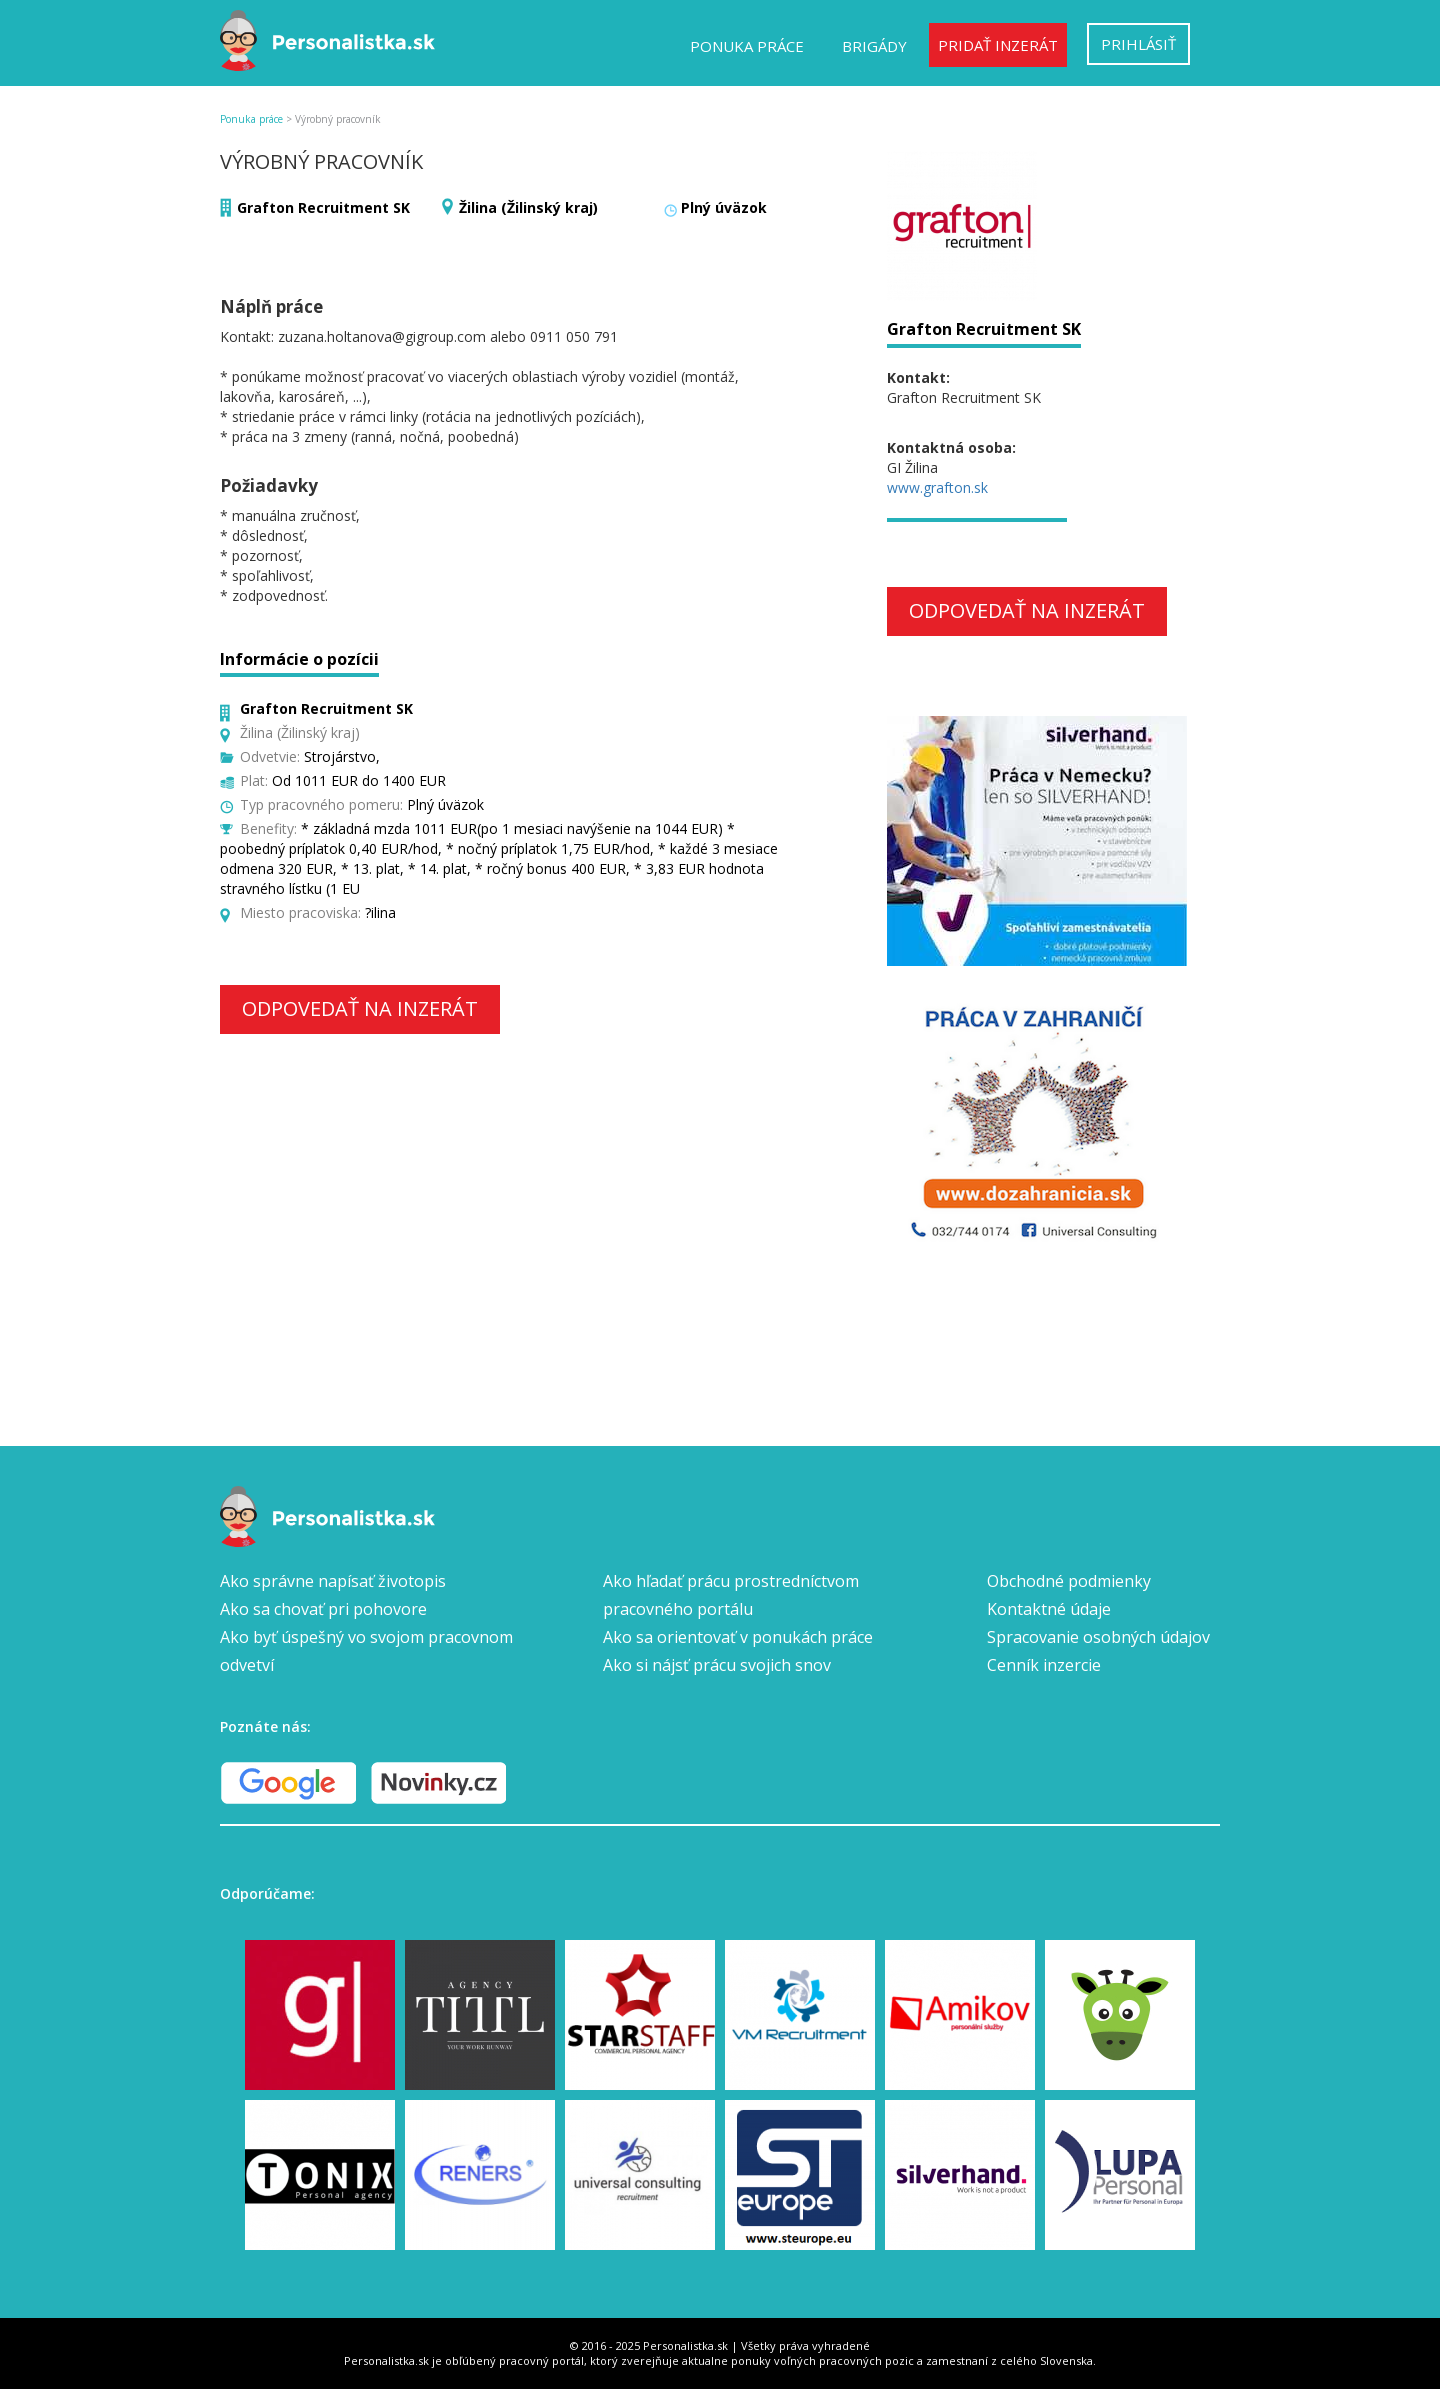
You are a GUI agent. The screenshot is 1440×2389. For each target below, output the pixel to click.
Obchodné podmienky (1069, 1581)
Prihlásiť (1138, 44)
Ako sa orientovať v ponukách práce (738, 1637)
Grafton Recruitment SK (323, 207)
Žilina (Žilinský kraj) (528, 207)
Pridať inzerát (998, 45)
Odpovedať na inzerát (360, 1008)
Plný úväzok (724, 207)
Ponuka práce (747, 46)
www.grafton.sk (937, 487)
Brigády (874, 46)
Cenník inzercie (1044, 1665)
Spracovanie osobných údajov (1098, 1637)
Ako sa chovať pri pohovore (323, 1609)
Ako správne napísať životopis (333, 1581)
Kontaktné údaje (1049, 1609)
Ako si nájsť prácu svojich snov (717, 1665)
